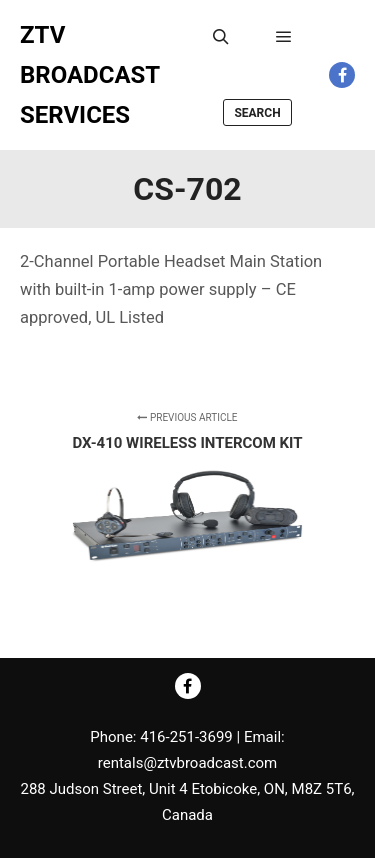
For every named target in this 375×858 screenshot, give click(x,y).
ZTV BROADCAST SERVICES (90, 75)
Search (257, 113)
